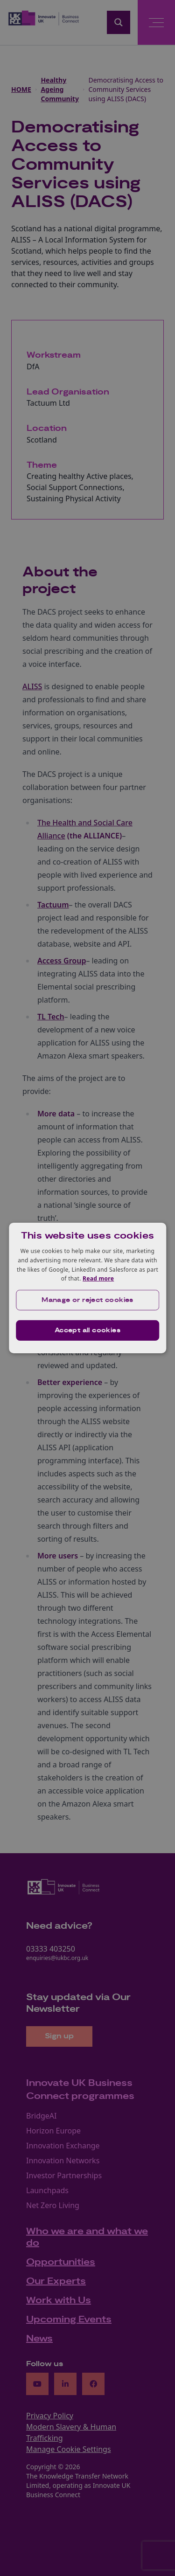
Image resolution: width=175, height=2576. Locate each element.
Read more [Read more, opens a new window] (98, 1278)
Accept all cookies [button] (87, 1330)
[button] (88, 1300)
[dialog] (88, 1288)
